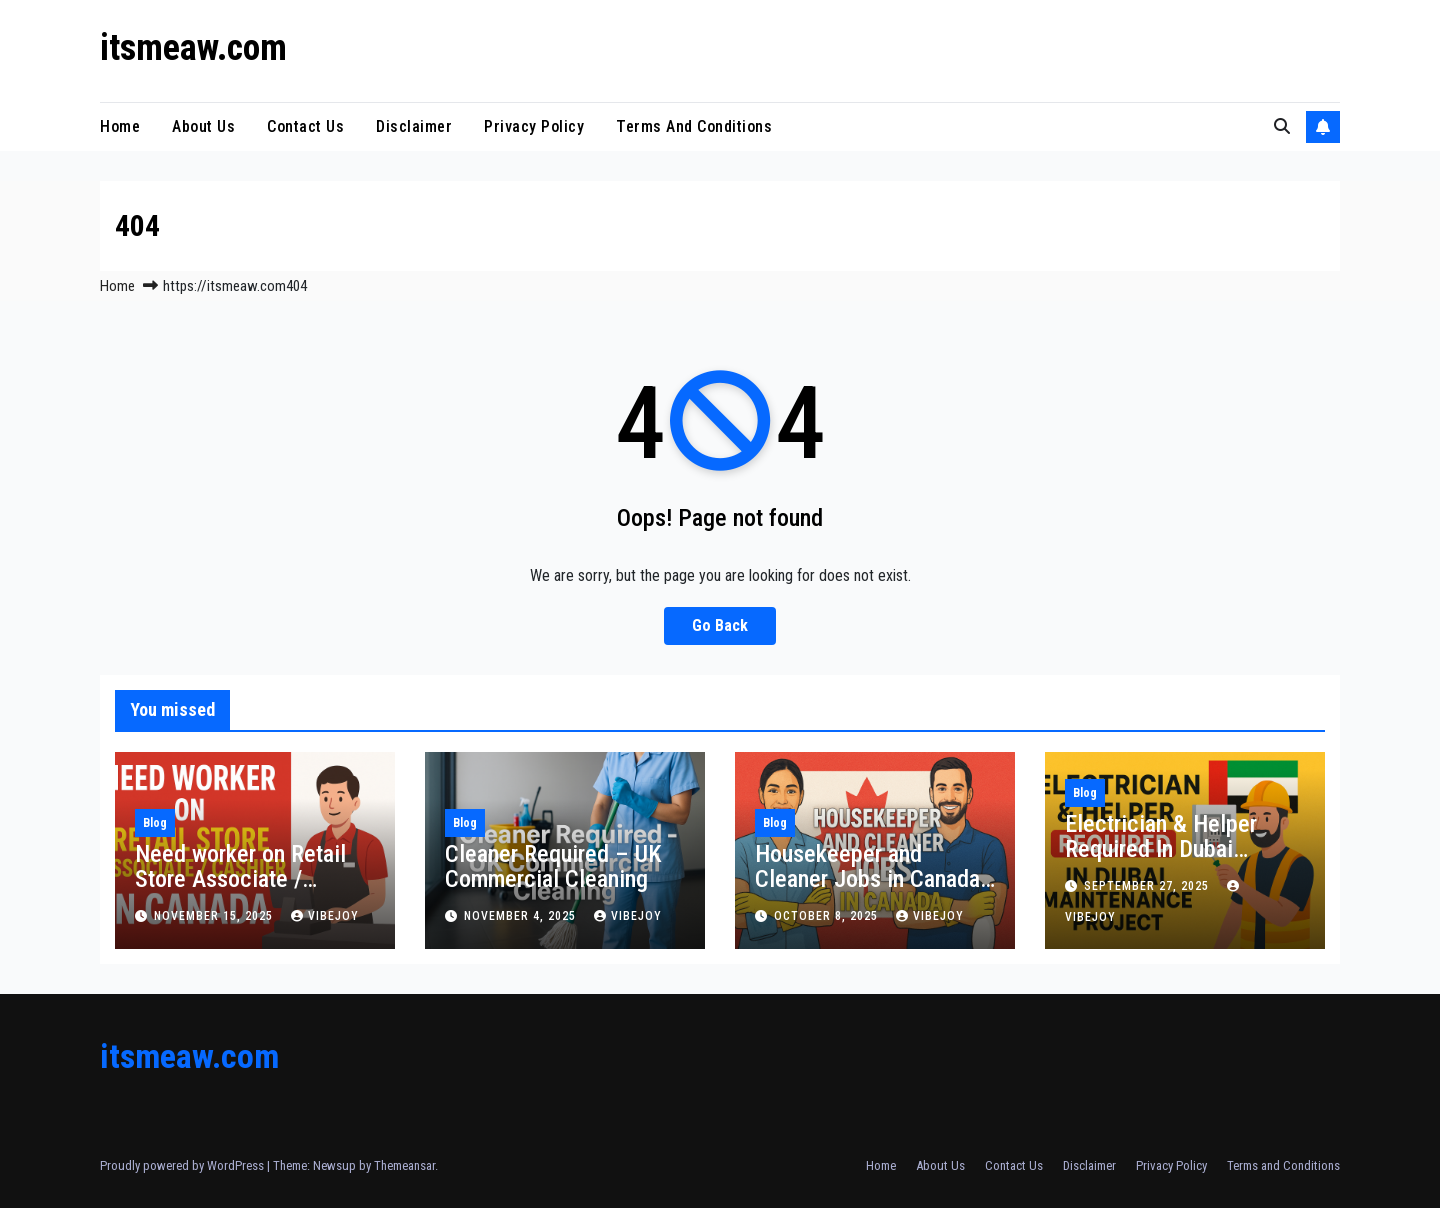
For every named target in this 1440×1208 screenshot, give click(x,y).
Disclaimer (414, 126)
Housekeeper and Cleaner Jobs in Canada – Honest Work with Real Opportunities (873, 891)
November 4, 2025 (522, 916)
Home (120, 126)
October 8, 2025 (828, 916)
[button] (1282, 126)
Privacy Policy (534, 126)
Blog (155, 823)
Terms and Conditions (694, 126)
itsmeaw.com (193, 48)
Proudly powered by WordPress (183, 1165)
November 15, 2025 (215, 916)
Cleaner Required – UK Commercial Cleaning (553, 866)
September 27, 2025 (1148, 886)
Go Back (720, 625)
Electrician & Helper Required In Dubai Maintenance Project (1164, 849)
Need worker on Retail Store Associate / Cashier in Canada (240, 879)
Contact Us (305, 126)
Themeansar (404, 1165)
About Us (203, 126)
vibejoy (325, 916)
